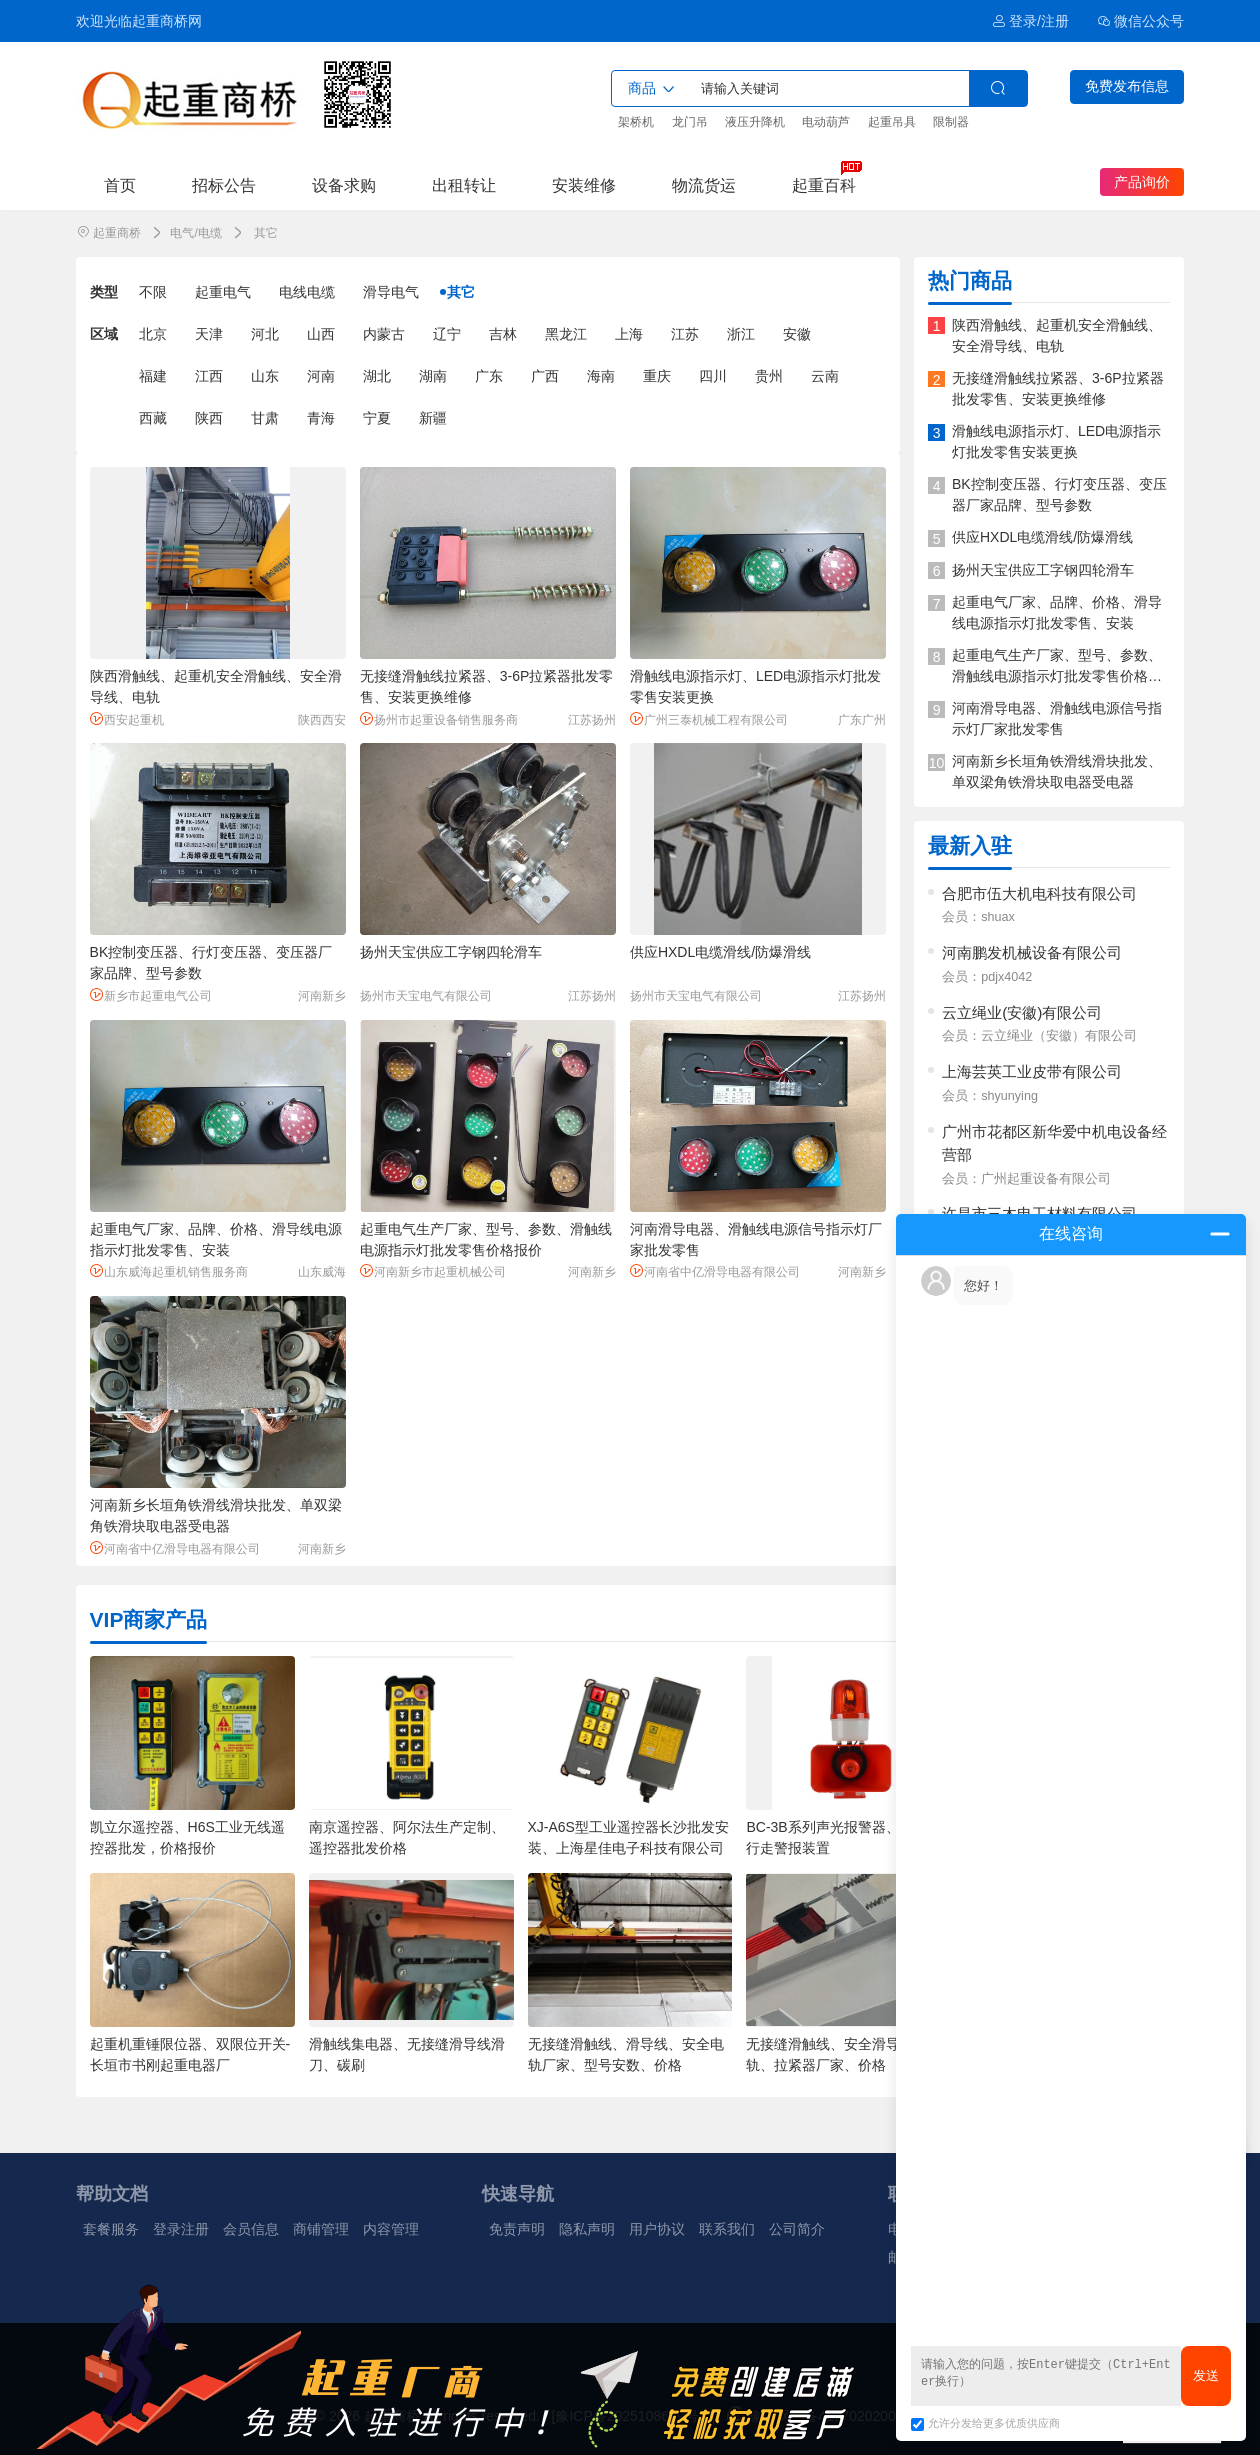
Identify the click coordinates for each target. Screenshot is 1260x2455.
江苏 (685, 334)
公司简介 (797, 2229)
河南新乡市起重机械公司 (433, 1271)
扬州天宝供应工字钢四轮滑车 (451, 952)
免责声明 (517, 2229)
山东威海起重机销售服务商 (169, 1271)
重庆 (657, 376)
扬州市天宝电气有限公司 (426, 996)
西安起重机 (127, 719)
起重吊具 (892, 122)
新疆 (433, 418)
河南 (321, 376)
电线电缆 (307, 292)
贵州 (769, 376)
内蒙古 (384, 334)
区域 (104, 334)
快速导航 (518, 2194)
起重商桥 (117, 233)
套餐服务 (111, 2229)
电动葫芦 (826, 122)
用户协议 (657, 2229)
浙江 (741, 334)
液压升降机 (755, 122)
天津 (209, 334)
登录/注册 (1030, 21)
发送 (1206, 2375)
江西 (209, 376)
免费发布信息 (1127, 86)
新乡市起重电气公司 (151, 995)
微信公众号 (1141, 21)
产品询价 (1142, 182)
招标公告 (224, 185)
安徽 (797, 334)
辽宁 (447, 334)
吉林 (503, 334)
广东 (489, 376)
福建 (153, 376)
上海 (629, 334)
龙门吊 (690, 122)
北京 (153, 334)
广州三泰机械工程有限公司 (709, 719)
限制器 (951, 122)
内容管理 (391, 2229)
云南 (825, 376)
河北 (265, 334)
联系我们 (727, 2229)
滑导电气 (391, 292)
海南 (601, 376)
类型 (104, 292)
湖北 (377, 376)
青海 (321, 418)
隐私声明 (587, 2229)
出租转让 (464, 185)
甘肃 (265, 418)
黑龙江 (566, 334)
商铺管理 (321, 2229)
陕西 (209, 418)
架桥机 (636, 122)
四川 (713, 376)
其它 (461, 292)
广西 (545, 376)
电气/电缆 (195, 233)
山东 (265, 376)
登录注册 (181, 2229)
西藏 (153, 418)
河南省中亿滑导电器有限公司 (715, 1271)
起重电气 (223, 292)
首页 (120, 185)
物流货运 (704, 185)
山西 (321, 334)
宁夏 (377, 418)
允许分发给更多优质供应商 (985, 2423)
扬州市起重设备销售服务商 (439, 719)
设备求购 (344, 185)
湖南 (433, 376)
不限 (153, 292)
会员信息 (251, 2229)
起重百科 (824, 185)
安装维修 (584, 185)
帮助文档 (112, 2194)
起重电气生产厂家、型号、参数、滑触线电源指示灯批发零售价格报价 (1057, 676)
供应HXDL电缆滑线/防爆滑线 (720, 952)
